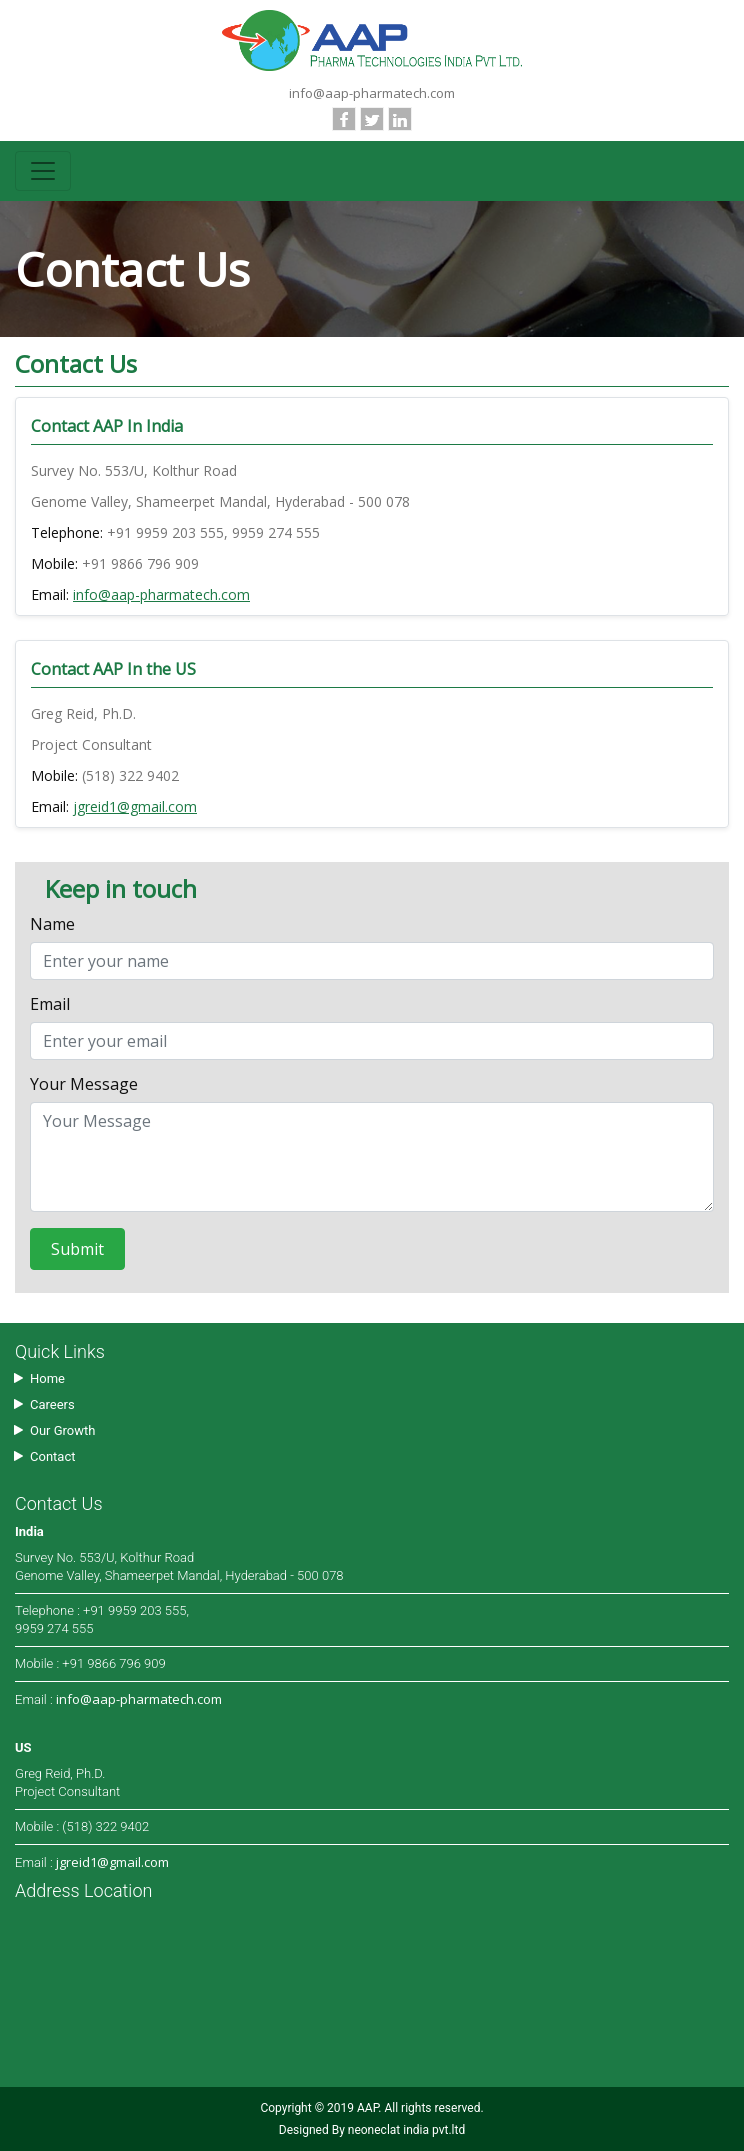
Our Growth (62, 1430)
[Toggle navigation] (43, 171)
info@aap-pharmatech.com (372, 93)
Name (52, 925)
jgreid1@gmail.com (135, 806)
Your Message (84, 1085)
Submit (77, 1249)
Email (50, 1005)
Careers (52, 1404)
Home (47, 1378)
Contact (52, 1456)
